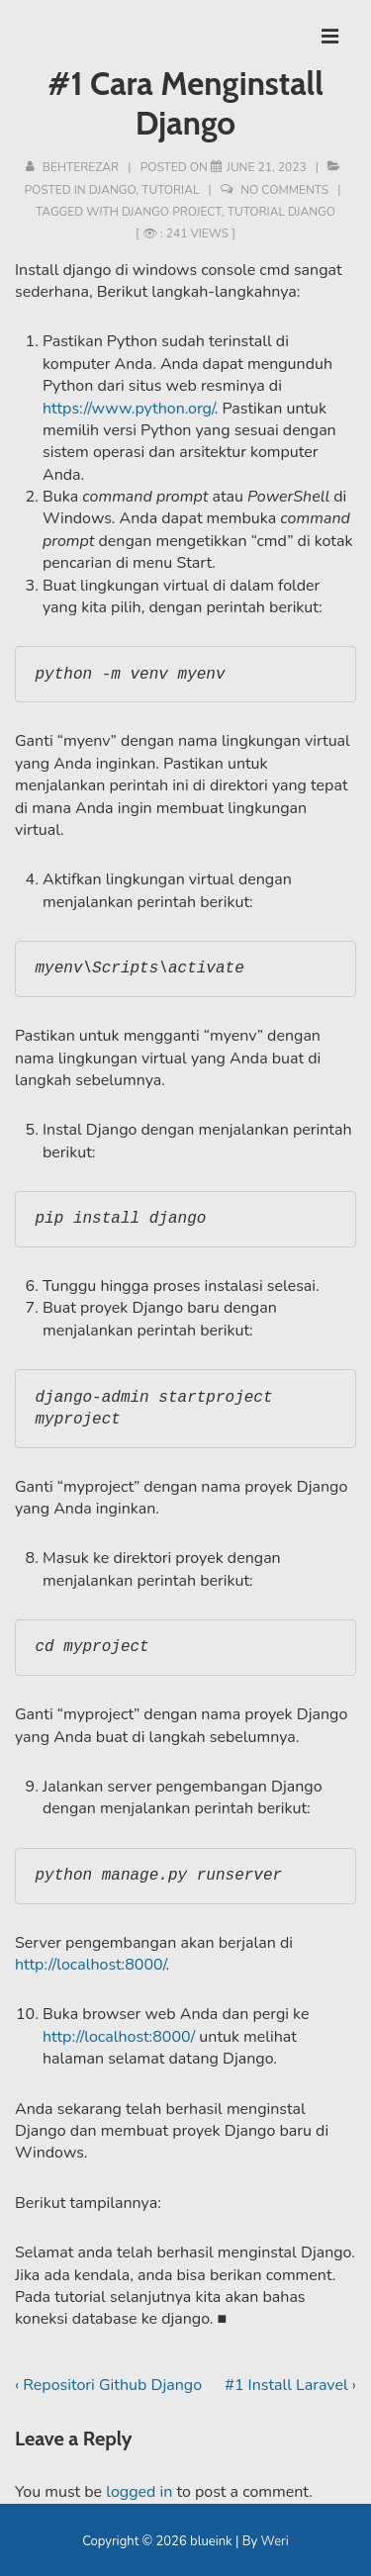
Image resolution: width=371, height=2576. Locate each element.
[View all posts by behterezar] (74, 167)
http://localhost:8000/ (90, 1965)
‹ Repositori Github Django (108, 2385)
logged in (139, 2492)
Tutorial (170, 190)
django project (172, 212)
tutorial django (281, 212)
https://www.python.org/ (129, 408)
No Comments (284, 190)
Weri (275, 2541)
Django (113, 190)
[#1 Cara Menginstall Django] (267, 167)
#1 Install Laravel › (290, 2385)
